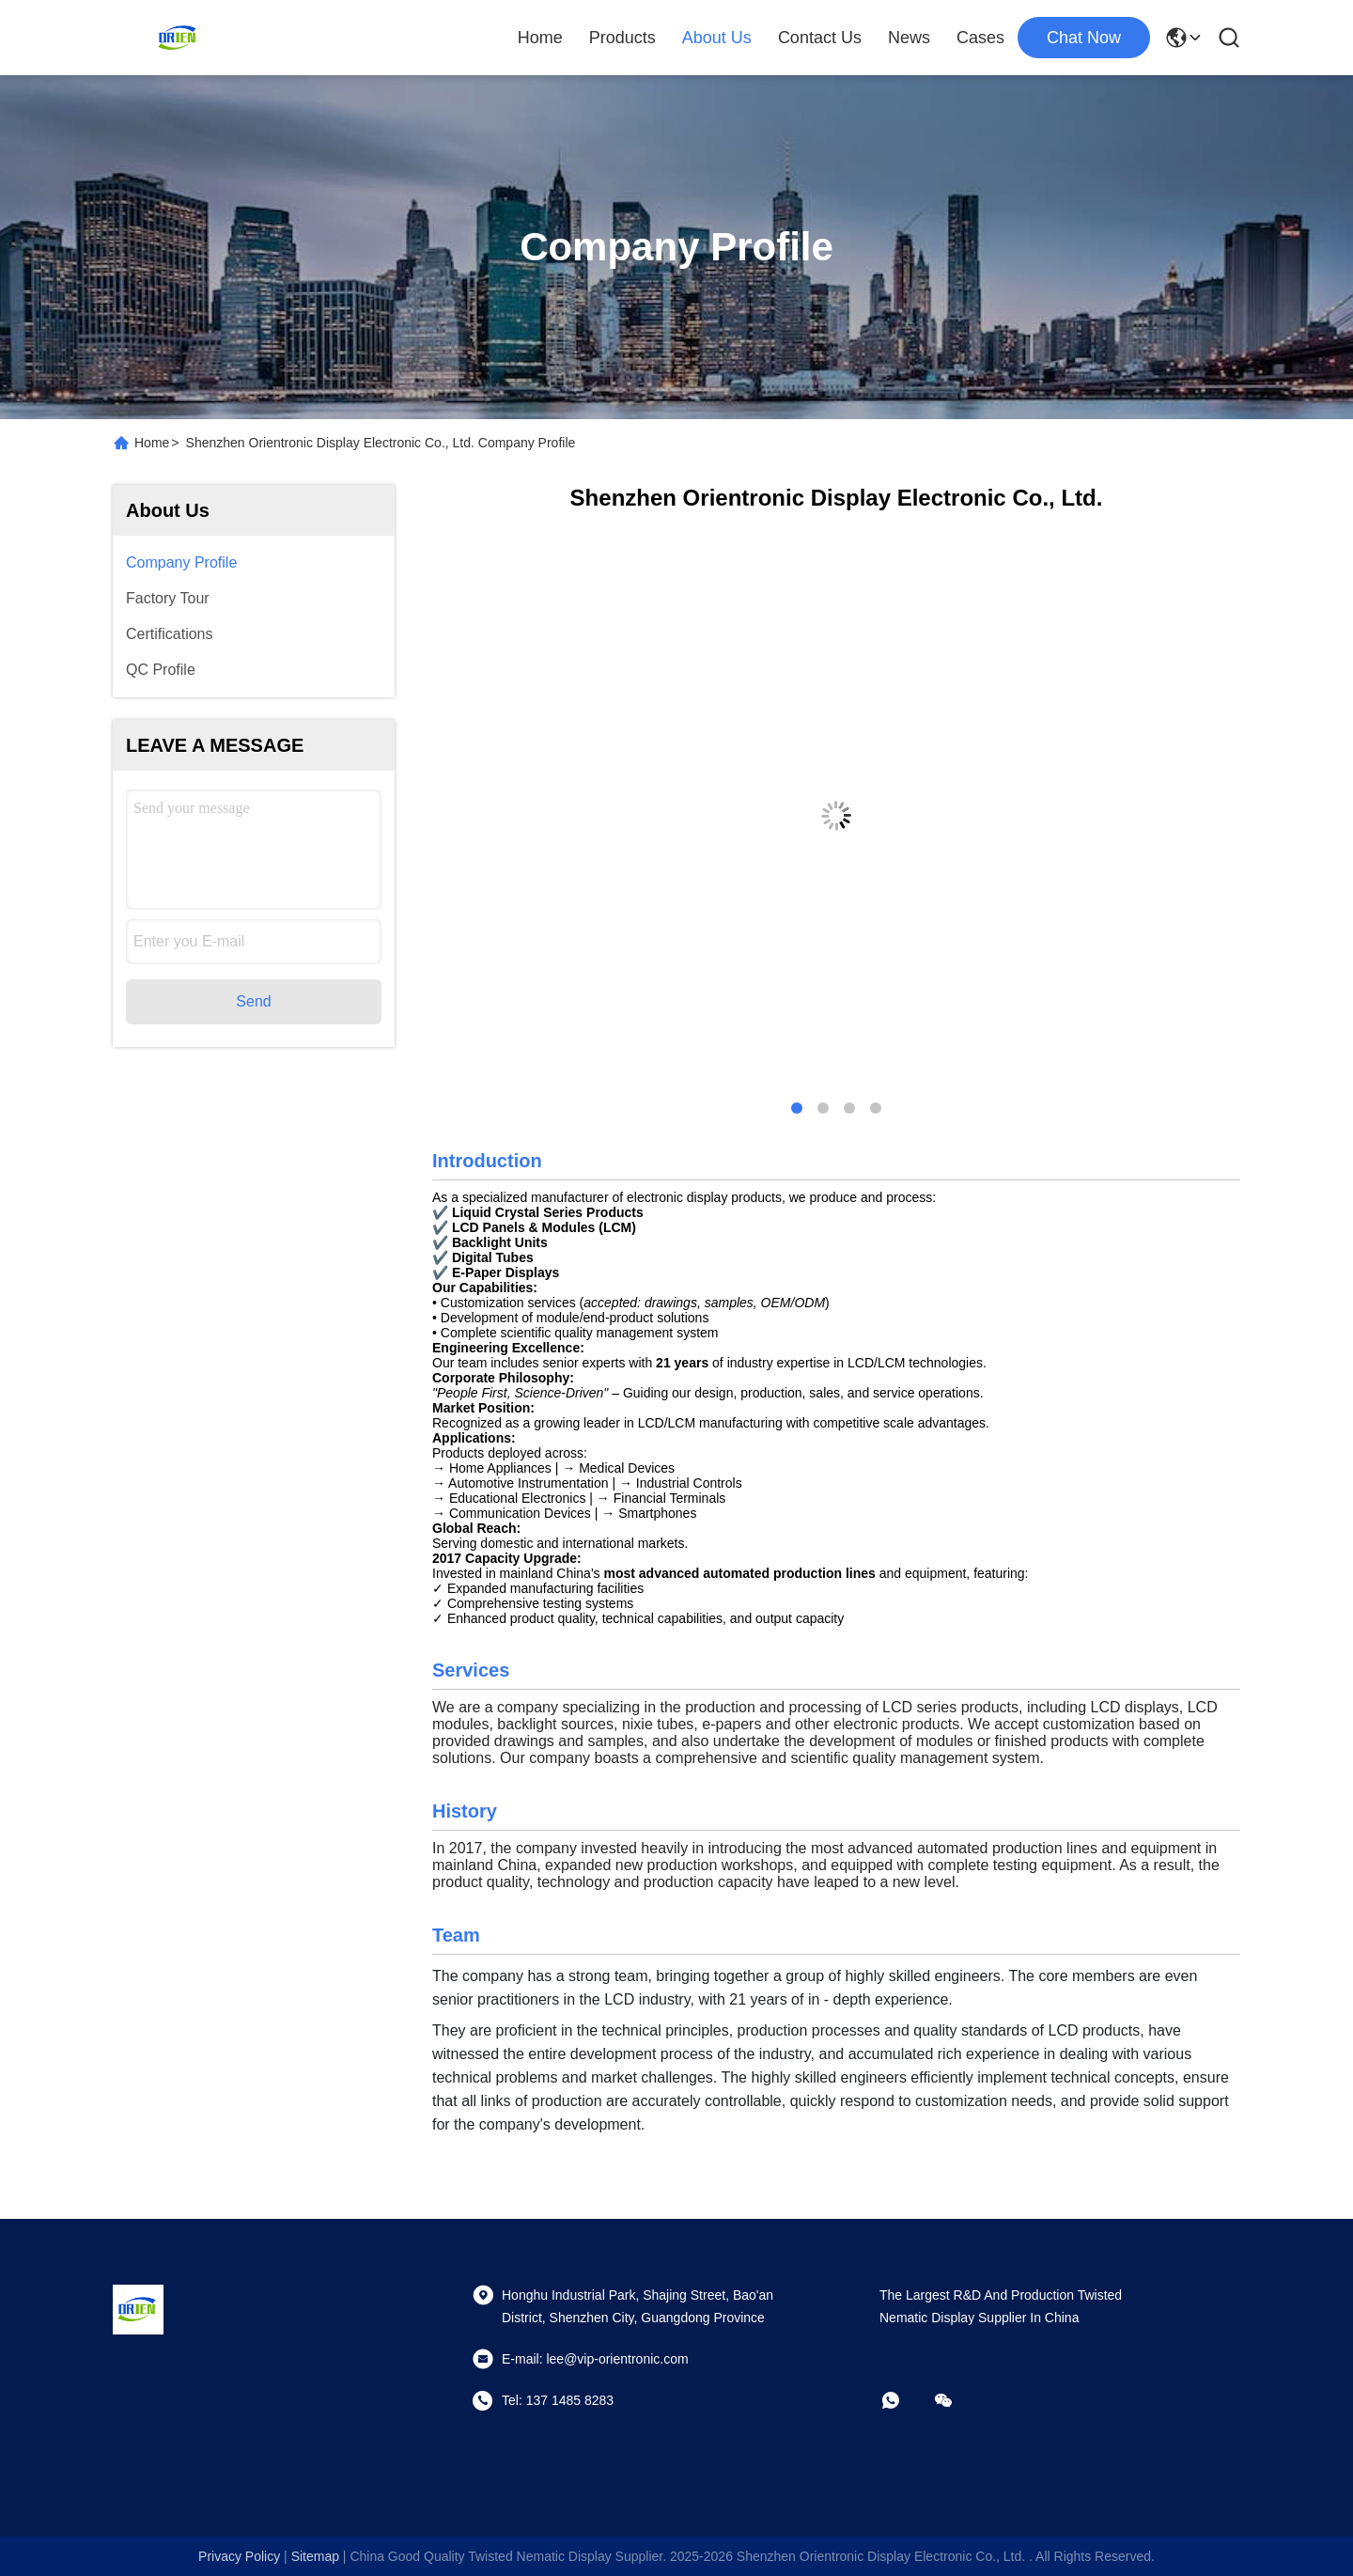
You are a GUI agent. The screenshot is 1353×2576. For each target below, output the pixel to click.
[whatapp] (903, 2400)
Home (540, 37)
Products (622, 37)
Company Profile (181, 562)
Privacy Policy (239, 2556)
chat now (1084, 37)
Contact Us (820, 37)
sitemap (315, 2556)
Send (253, 1001)
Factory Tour (168, 598)
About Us (717, 37)
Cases (980, 37)
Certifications (169, 634)
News (909, 37)
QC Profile (160, 670)
